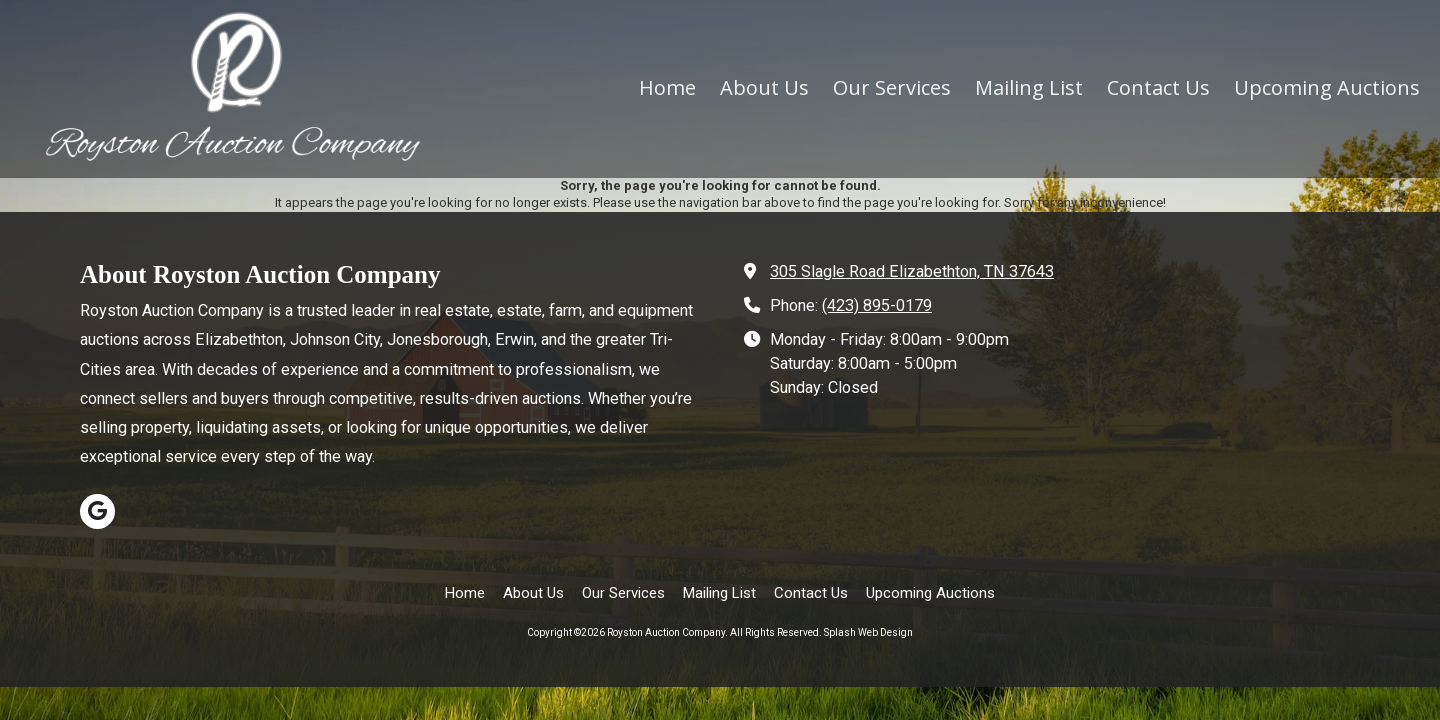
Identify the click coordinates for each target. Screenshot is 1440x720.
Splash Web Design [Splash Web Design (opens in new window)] (868, 632)
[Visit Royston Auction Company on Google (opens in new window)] (97, 511)
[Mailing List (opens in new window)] (1029, 89)
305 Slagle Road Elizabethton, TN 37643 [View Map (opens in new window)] (912, 271)
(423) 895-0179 (877, 305)
